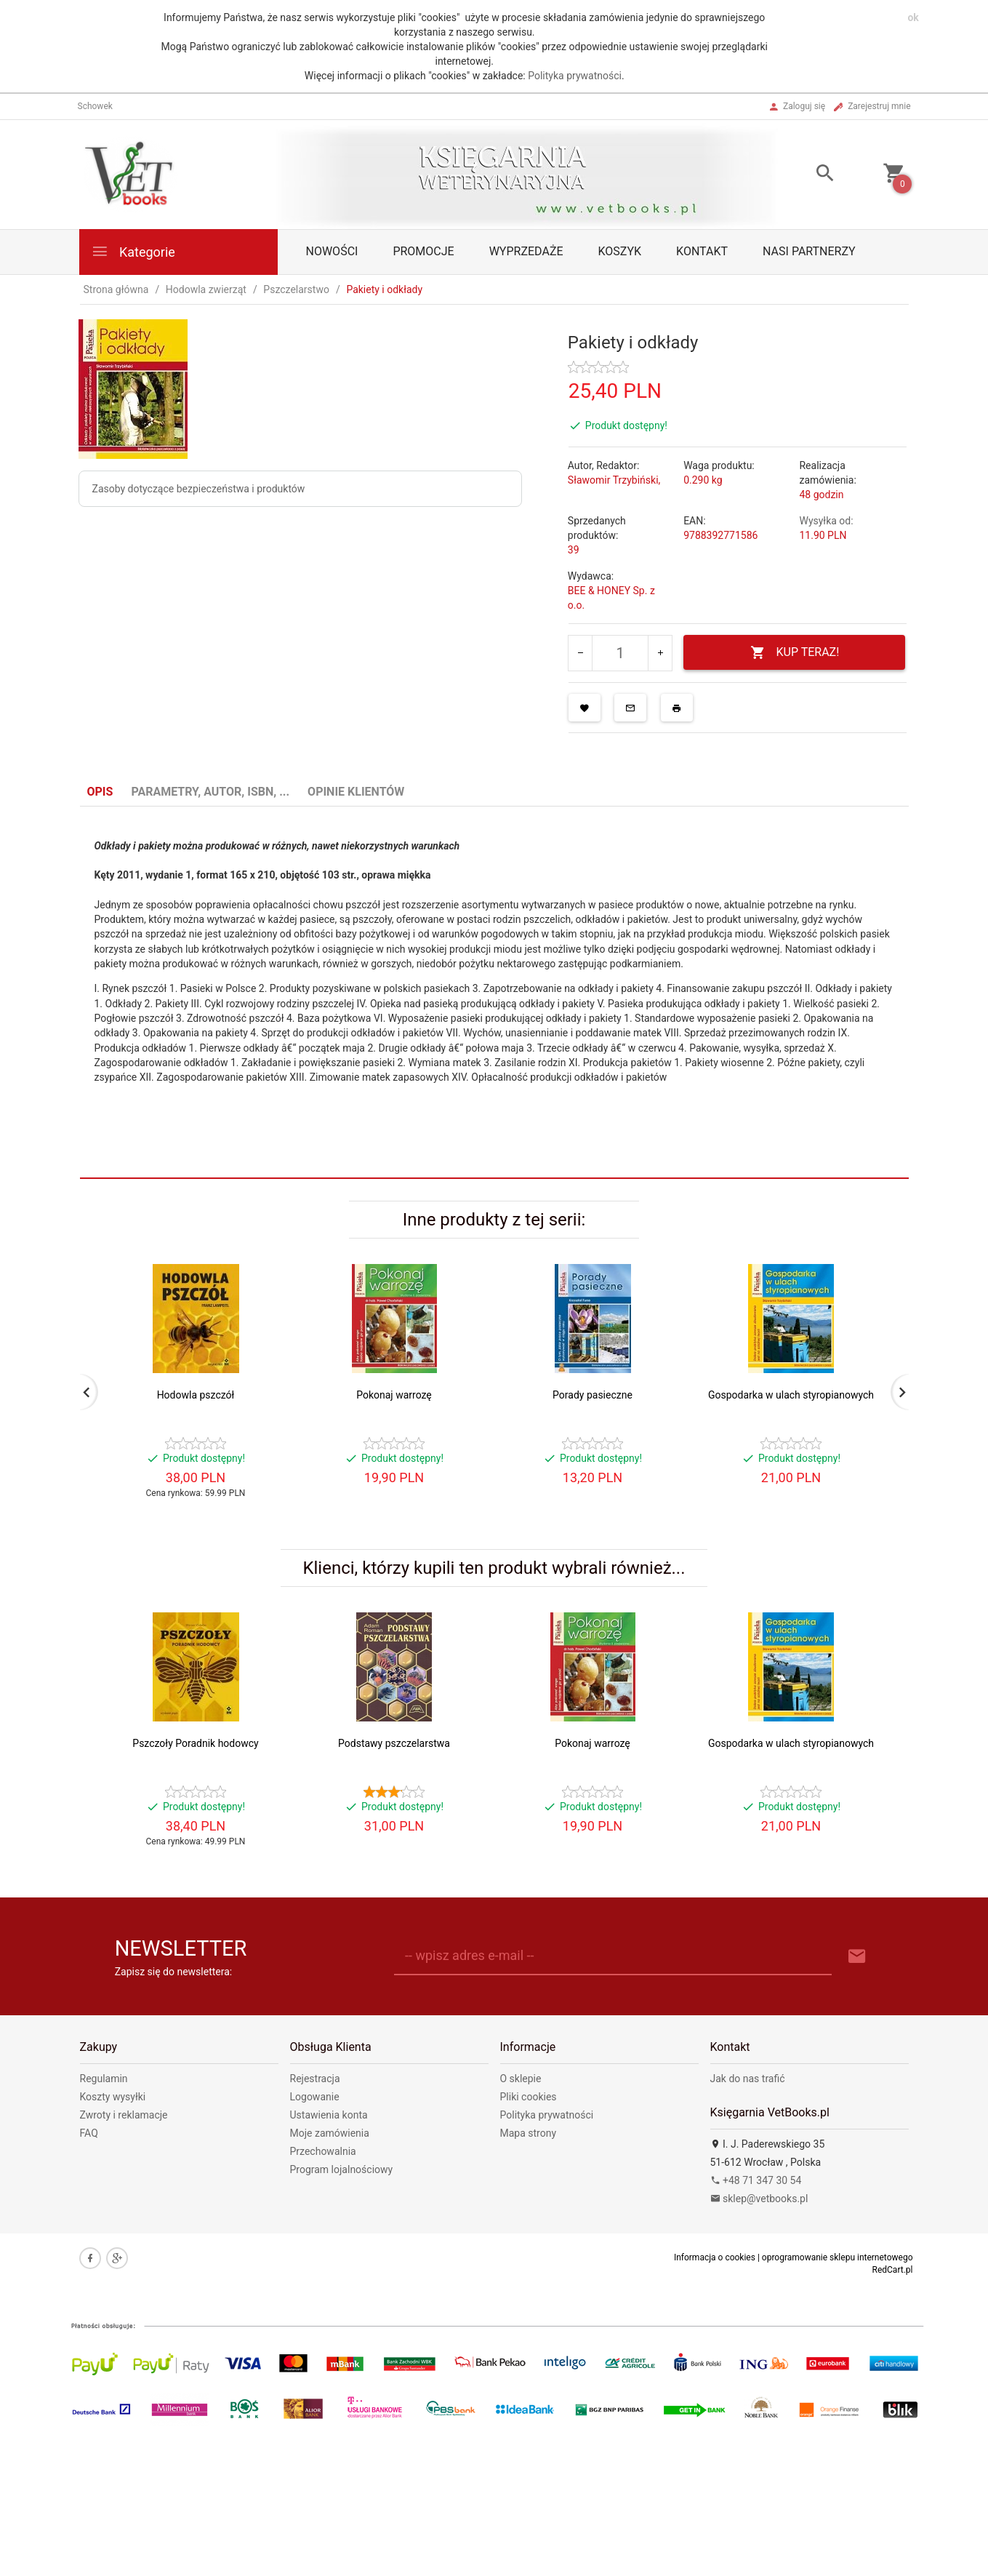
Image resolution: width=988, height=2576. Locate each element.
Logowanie (315, 2097)
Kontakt (702, 251)
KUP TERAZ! (795, 652)
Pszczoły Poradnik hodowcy (195, 1743)
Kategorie (133, 251)
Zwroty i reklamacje (124, 2115)
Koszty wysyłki (113, 2097)
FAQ (89, 2133)
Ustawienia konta (329, 2115)
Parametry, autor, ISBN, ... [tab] (210, 792)
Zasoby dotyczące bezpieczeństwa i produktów (198, 489)
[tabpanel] (494, 971)
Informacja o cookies (714, 2257)
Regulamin (104, 2078)
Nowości (332, 251)
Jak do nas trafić (747, 2078)
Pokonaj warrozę (394, 1395)
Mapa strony (528, 2133)
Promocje (423, 251)
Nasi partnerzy (809, 251)
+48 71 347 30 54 (756, 2180)
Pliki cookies (528, 2097)
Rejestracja (315, 2078)
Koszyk (620, 251)
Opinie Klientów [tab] (356, 792)
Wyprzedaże (526, 251)
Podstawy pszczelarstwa (394, 1743)
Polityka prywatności (575, 75)
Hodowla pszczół (196, 1395)
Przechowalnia (323, 2151)
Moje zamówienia (329, 2133)
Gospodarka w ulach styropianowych (791, 1395)
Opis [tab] (100, 792)
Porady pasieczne (592, 1395)
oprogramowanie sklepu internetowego (837, 2257)
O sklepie (521, 2078)
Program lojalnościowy (341, 2169)
